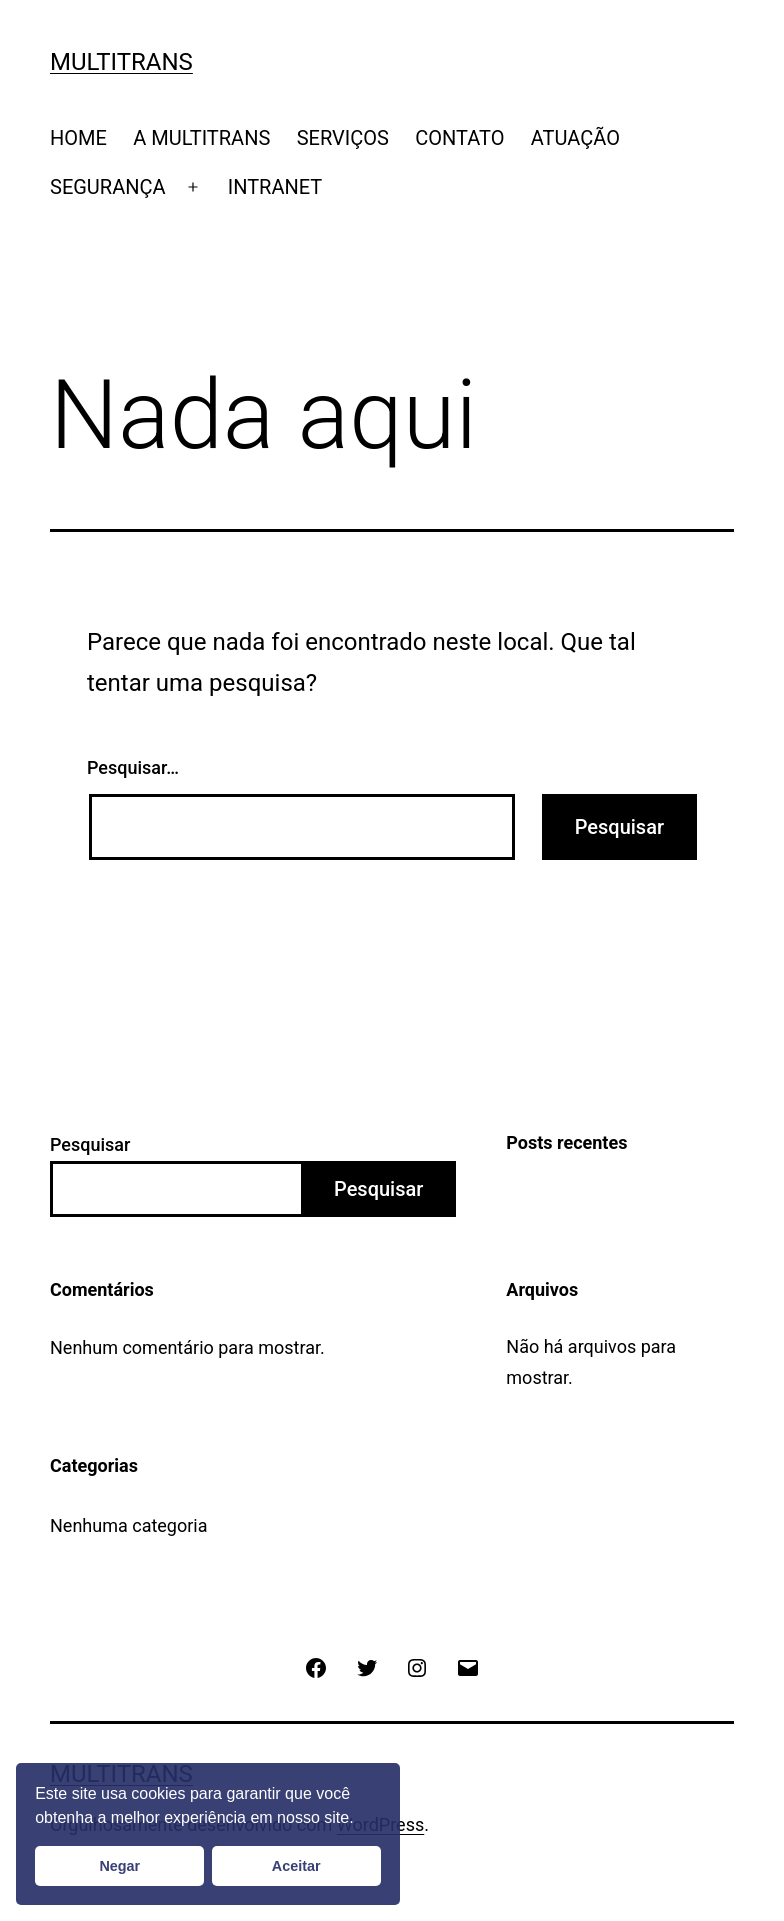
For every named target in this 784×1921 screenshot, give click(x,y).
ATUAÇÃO (575, 138)
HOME (78, 138)
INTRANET (275, 187)
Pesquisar (90, 1144)
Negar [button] (119, 1866)
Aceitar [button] (296, 1866)
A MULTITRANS (201, 138)
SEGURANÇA (108, 187)
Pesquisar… (133, 767)
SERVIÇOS (343, 138)
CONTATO (459, 138)
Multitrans (121, 62)
